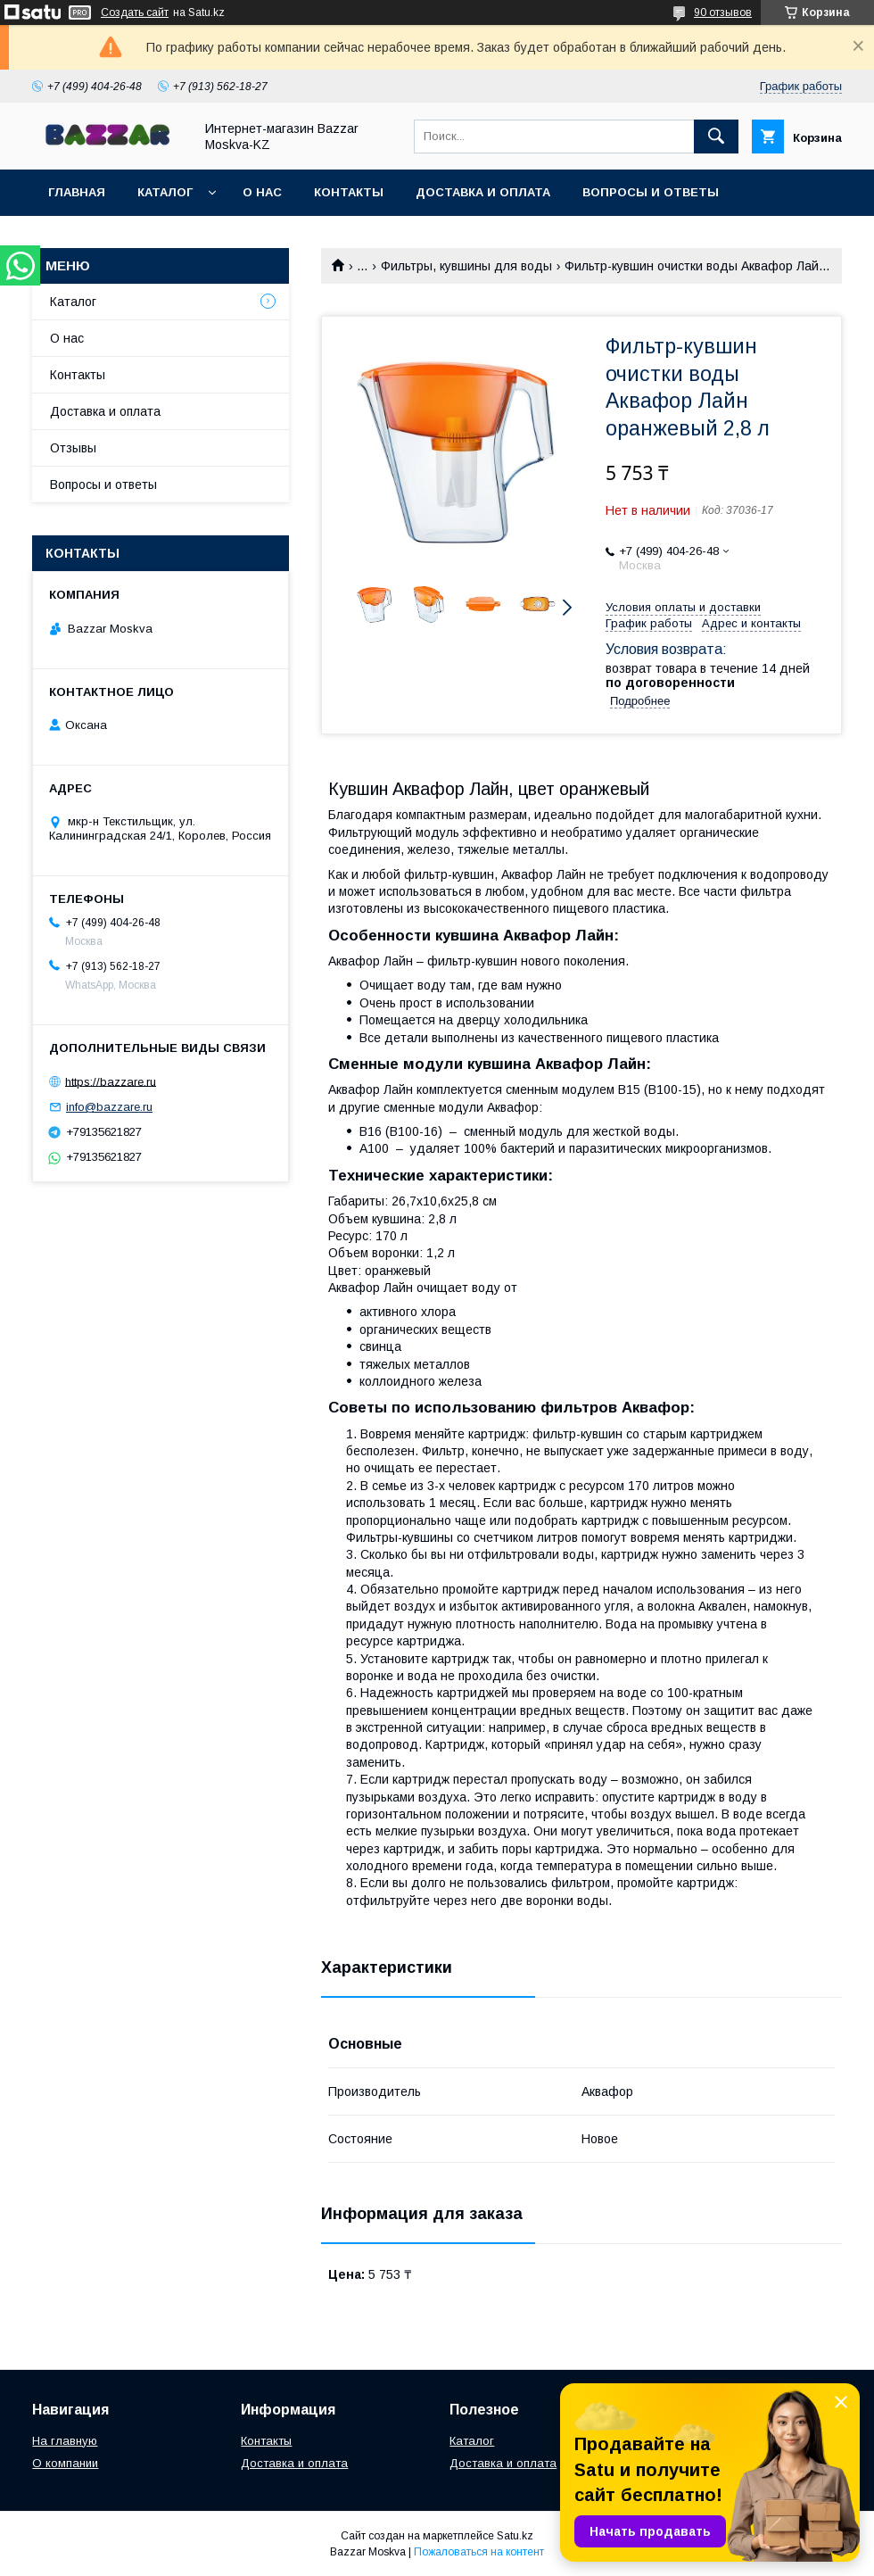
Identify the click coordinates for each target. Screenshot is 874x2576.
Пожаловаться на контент (479, 2552)
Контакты (348, 192)
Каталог (165, 192)
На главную (64, 2441)
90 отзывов (723, 12)
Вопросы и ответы (650, 192)
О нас (262, 192)
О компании (65, 2463)
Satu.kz (515, 2536)
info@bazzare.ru (109, 1107)
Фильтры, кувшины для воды (466, 266)
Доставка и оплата (483, 192)
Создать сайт (135, 12)
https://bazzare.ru (110, 1081)
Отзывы (73, 448)
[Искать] (716, 136)
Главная (76, 192)
